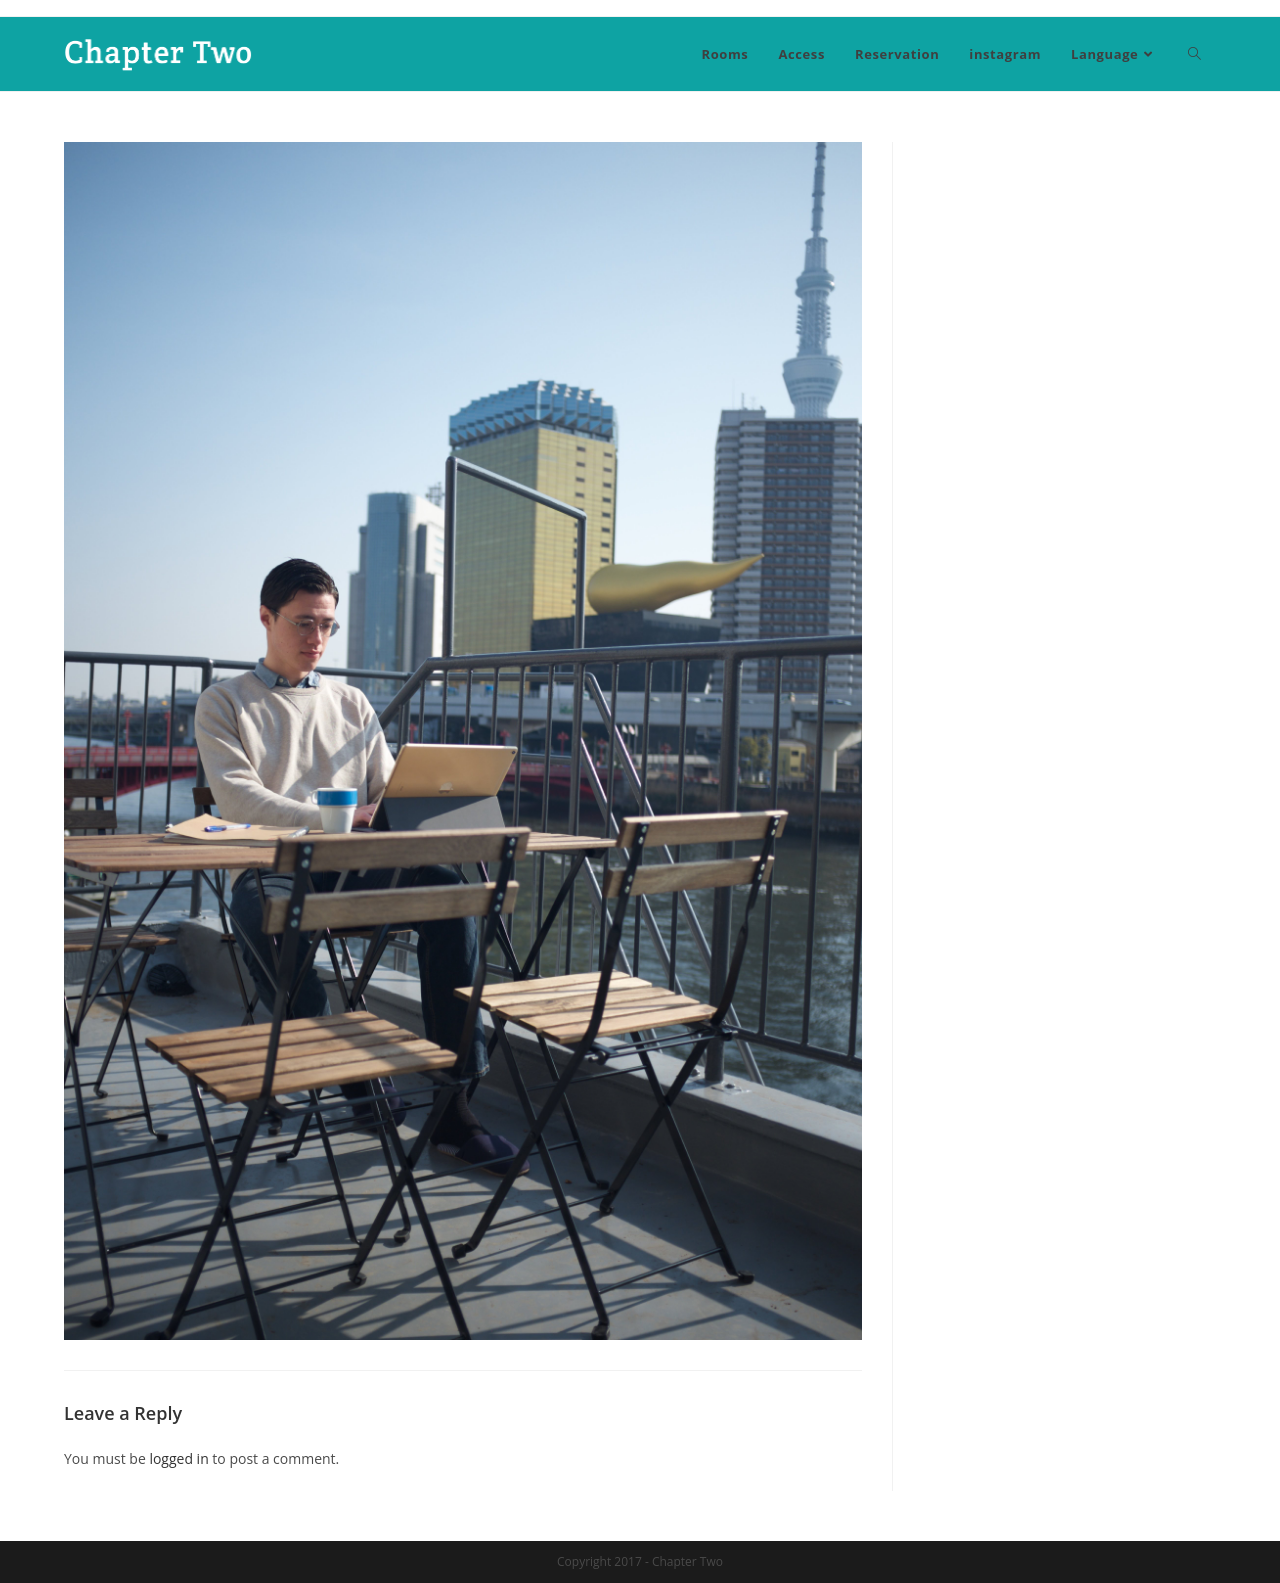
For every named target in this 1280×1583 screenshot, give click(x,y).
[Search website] (1194, 54)
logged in (178, 1458)
